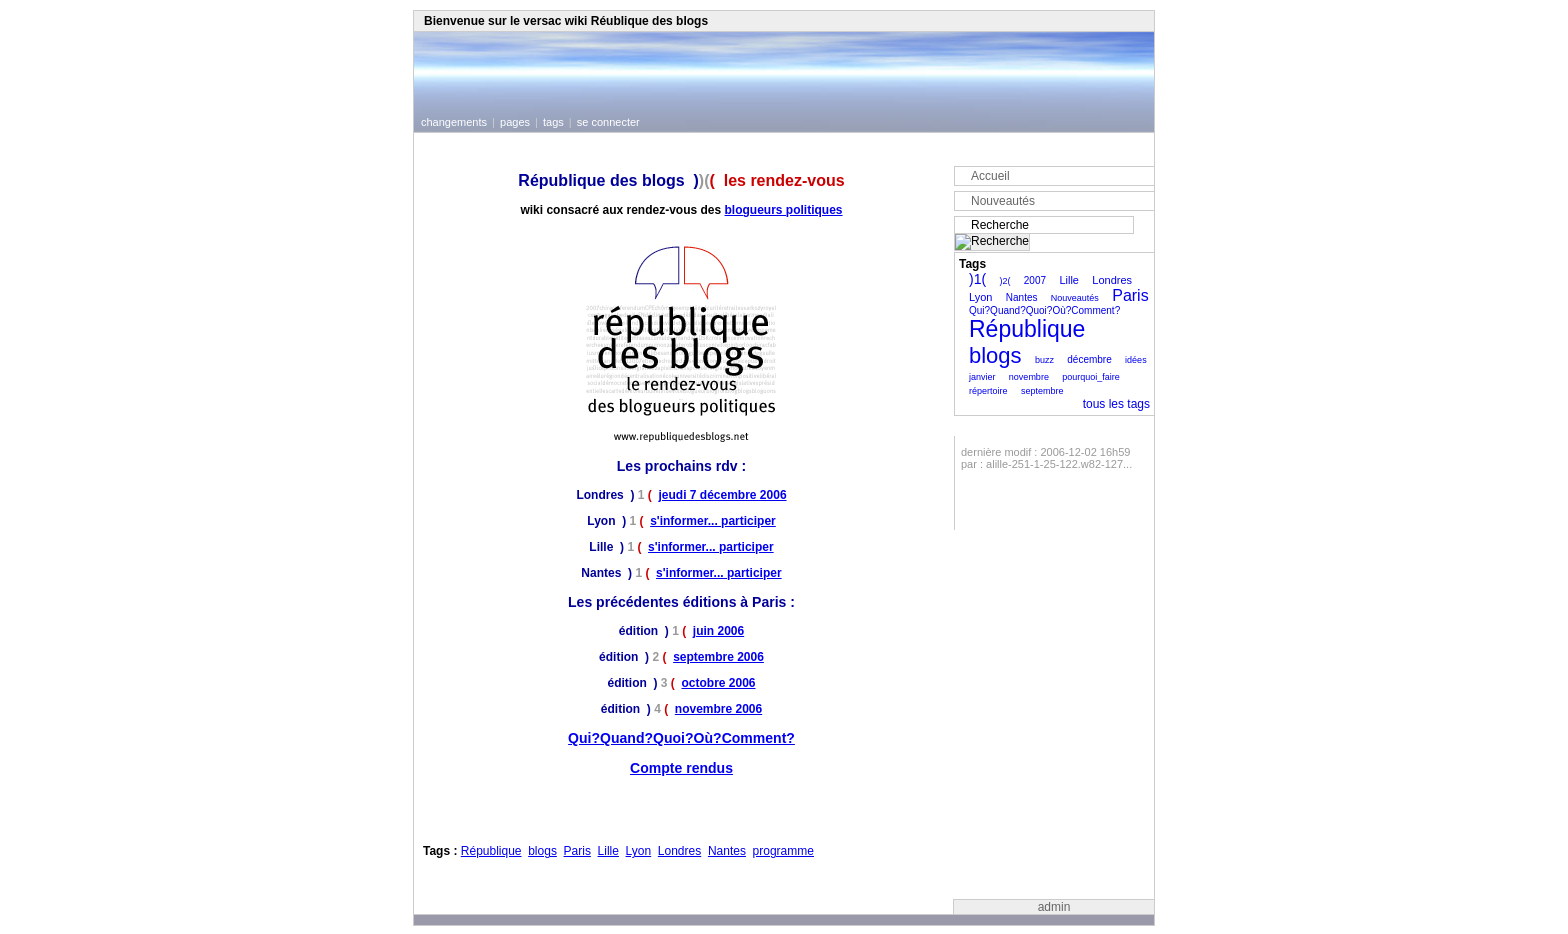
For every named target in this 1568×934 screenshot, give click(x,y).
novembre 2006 (718, 709)
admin (1054, 907)
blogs (542, 851)
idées (1136, 360)
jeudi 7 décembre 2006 (722, 495)
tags (553, 122)
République (491, 851)
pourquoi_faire (1091, 377)
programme (783, 851)
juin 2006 (718, 631)
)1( (977, 279)
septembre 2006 (718, 657)
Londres (679, 851)
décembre (1089, 359)
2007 (1035, 280)
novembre (1029, 377)
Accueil (990, 176)
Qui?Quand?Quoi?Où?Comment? (681, 738)
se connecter (608, 122)
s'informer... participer (713, 521)
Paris (577, 851)
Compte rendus (681, 768)
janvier (982, 377)
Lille (608, 851)
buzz (1044, 360)
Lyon (639, 851)
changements (454, 122)
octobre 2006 (718, 683)
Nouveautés (1003, 201)
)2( (1004, 281)
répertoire (988, 391)
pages (515, 122)
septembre (1042, 391)
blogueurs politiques (784, 210)
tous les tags (1116, 404)
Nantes (727, 851)
